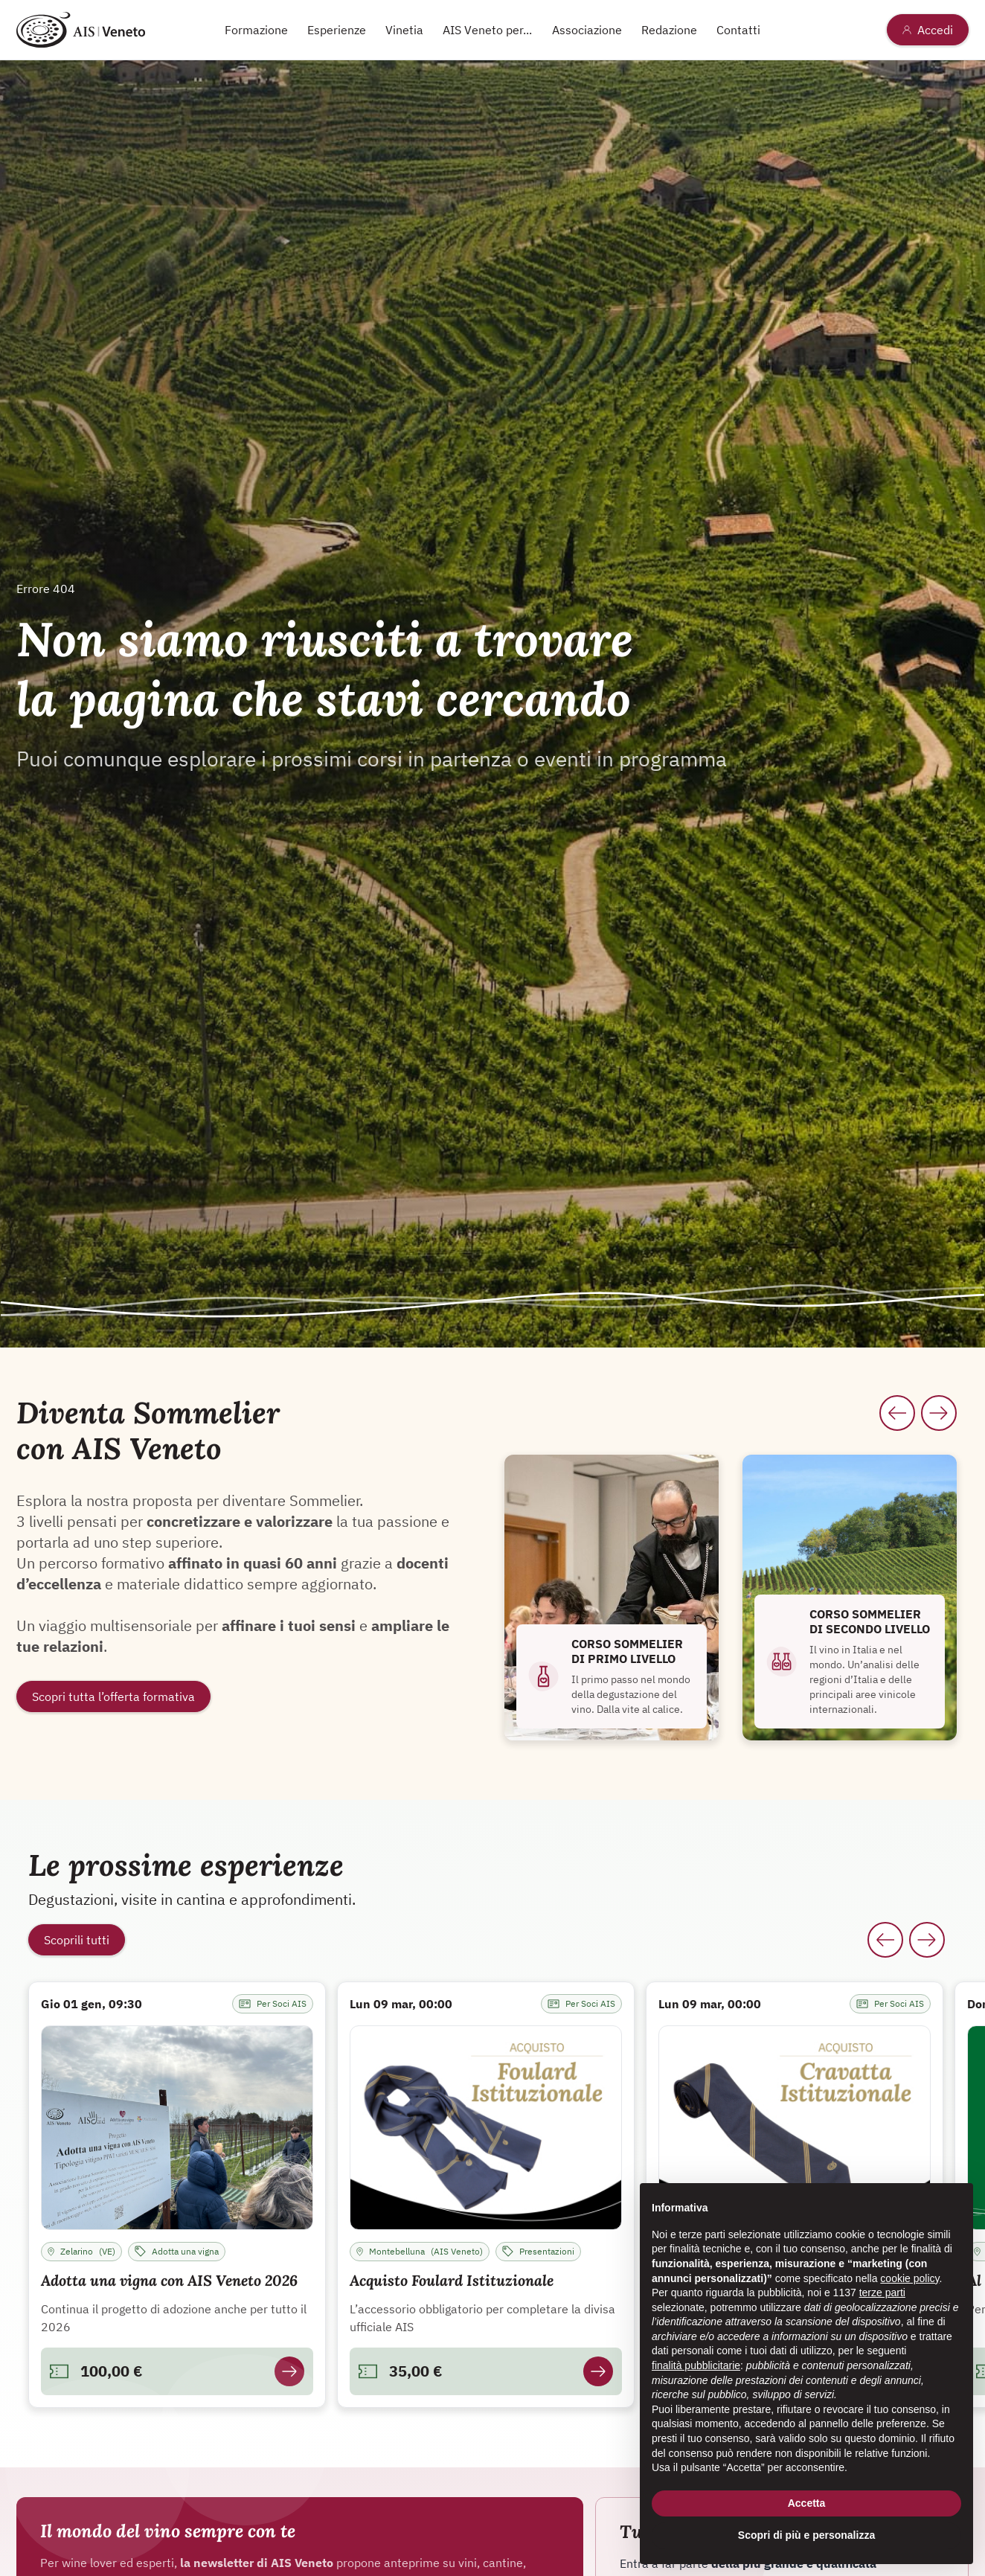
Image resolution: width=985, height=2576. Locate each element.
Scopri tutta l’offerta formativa (113, 1696)
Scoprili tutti (76, 1939)
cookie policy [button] (909, 2278)
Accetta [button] (807, 2503)
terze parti (882, 2292)
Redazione (669, 29)
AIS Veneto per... (487, 29)
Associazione (587, 29)
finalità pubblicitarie (696, 2365)
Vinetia (404, 29)
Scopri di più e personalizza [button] (806, 2535)
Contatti (738, 29)
